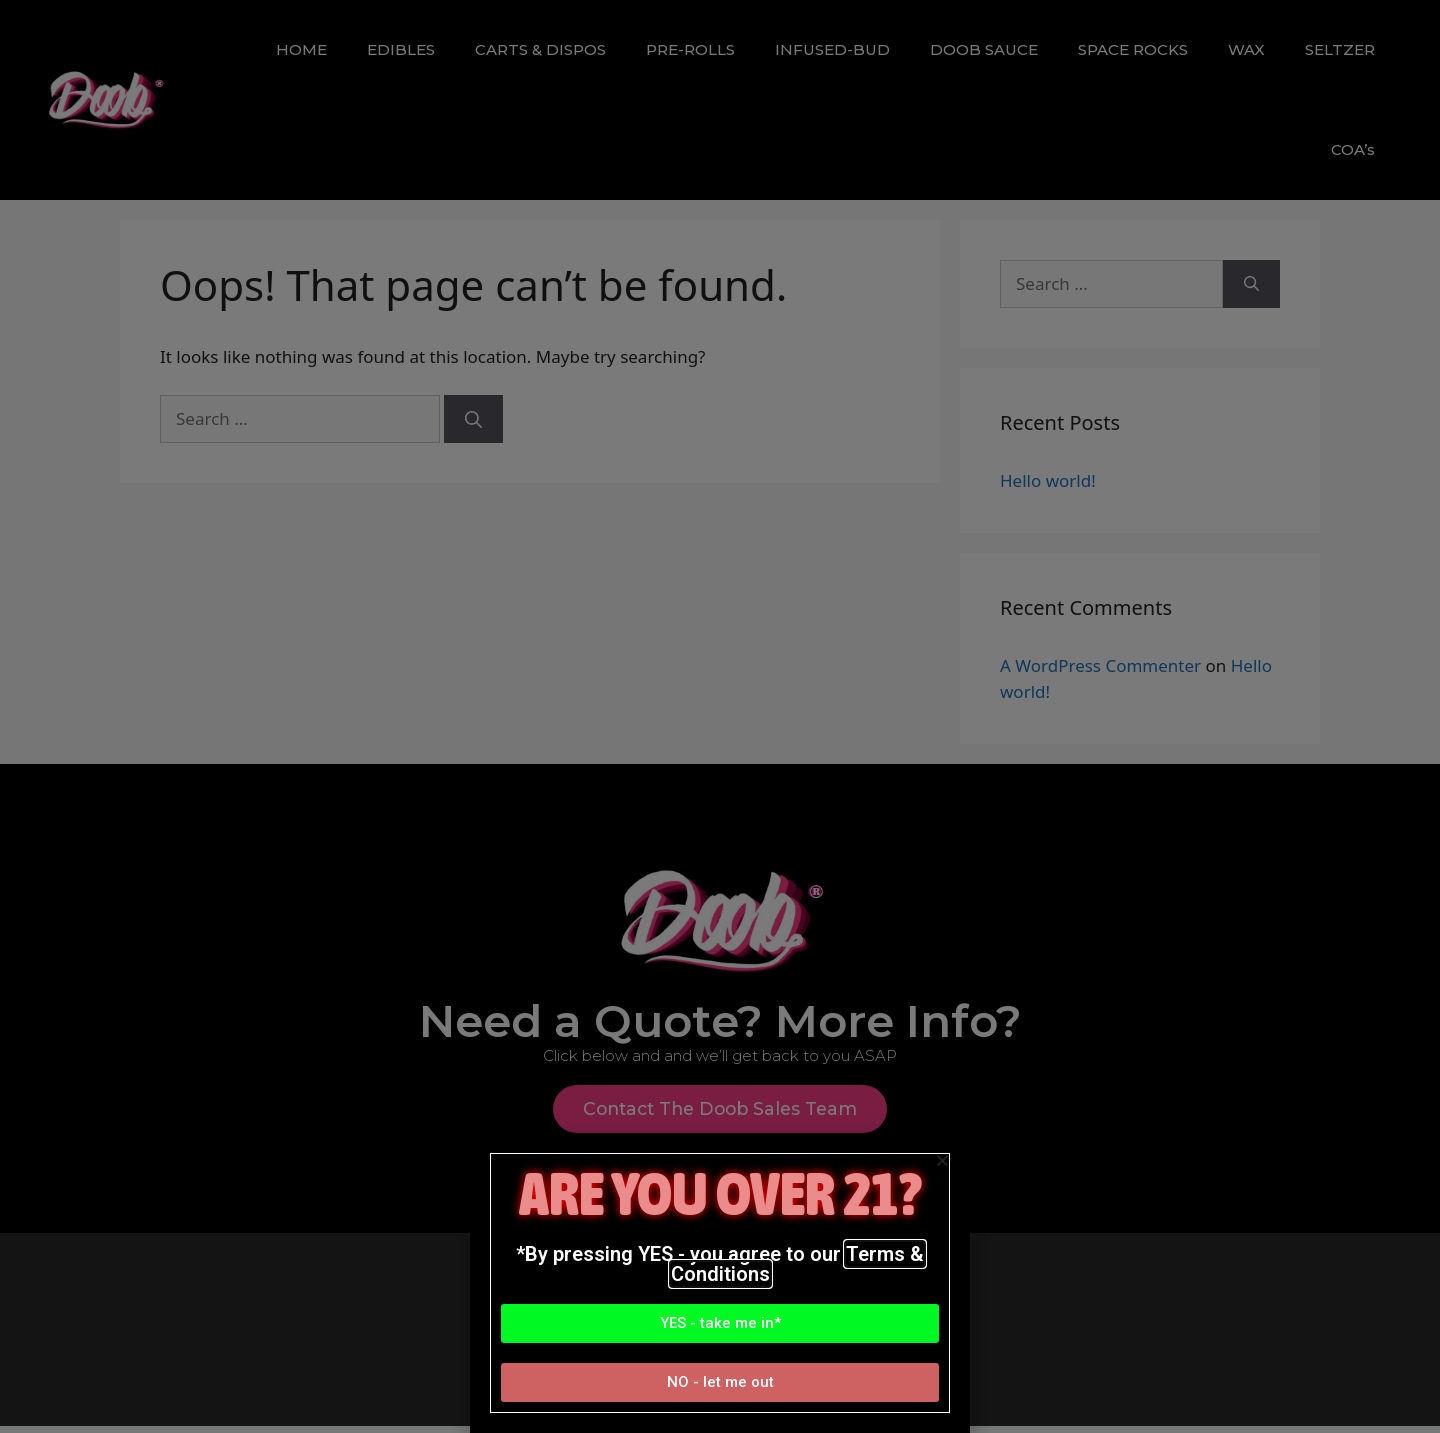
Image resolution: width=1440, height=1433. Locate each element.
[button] (720, 1323)
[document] (720, 716)
